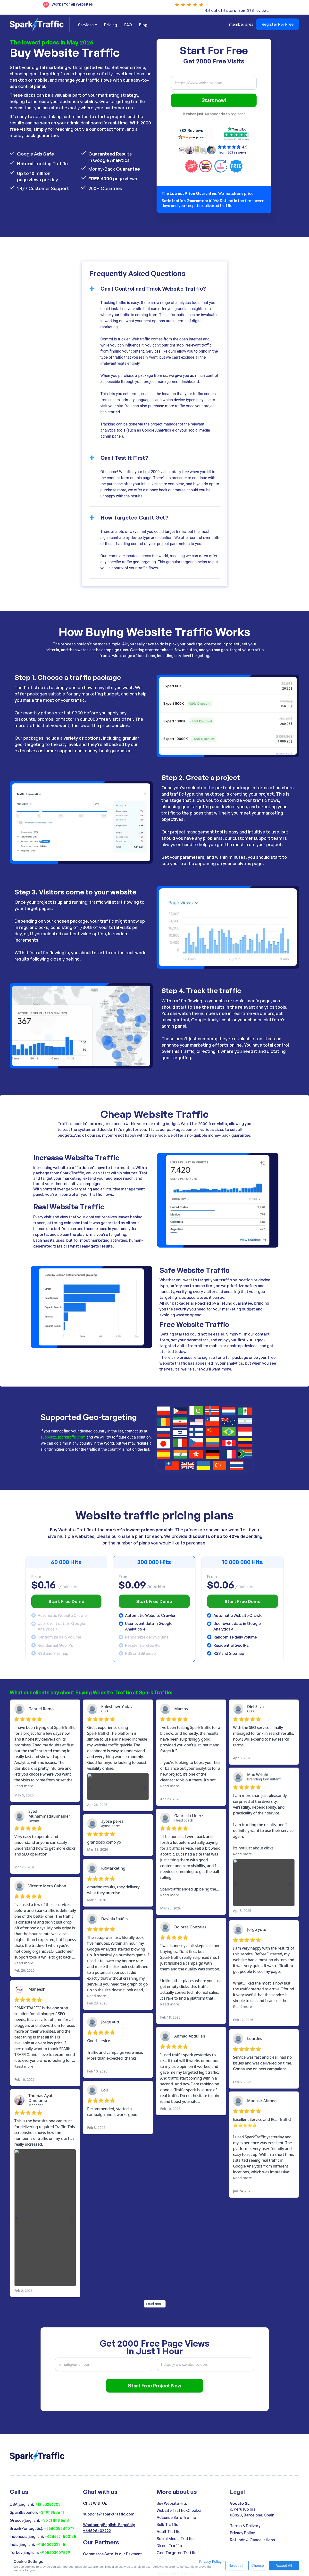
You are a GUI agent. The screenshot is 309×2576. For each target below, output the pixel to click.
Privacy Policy (242, 2463)
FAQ (128, 24)
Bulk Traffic (167, 2454)
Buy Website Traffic (175, 2504)
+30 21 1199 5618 (55, 2450)
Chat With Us (95, 2433)
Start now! (213, 100)
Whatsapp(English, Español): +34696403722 (109, 2458)
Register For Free (277, 24)
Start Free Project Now (154, 2316)
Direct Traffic (169, 2475)
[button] (87, 24)
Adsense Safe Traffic (176, 2447)
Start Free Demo (66, 1601)
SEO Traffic (167, 2490)
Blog (143, 24)
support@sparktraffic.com (63, 1437)
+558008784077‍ (59, 2458)
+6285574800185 (60, 2466)
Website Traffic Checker (179, 2440)
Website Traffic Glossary (180, 2511)
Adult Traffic (168, 2461)
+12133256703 (47, 2434)
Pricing (110, 24)
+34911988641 (51, 2442)
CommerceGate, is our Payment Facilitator (112, 2487)
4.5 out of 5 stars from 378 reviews (237, 10)
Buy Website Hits (172, 2433)
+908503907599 (55, 2482)
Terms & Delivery (245, 2456)
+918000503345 (50, 2474)
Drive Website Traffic (176, 2497)
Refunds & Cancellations (252, 2470)
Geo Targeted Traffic (176, 2483)
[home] (40, 24)
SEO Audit (166, 2518)
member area (241, 24)
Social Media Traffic (175, 2468)
